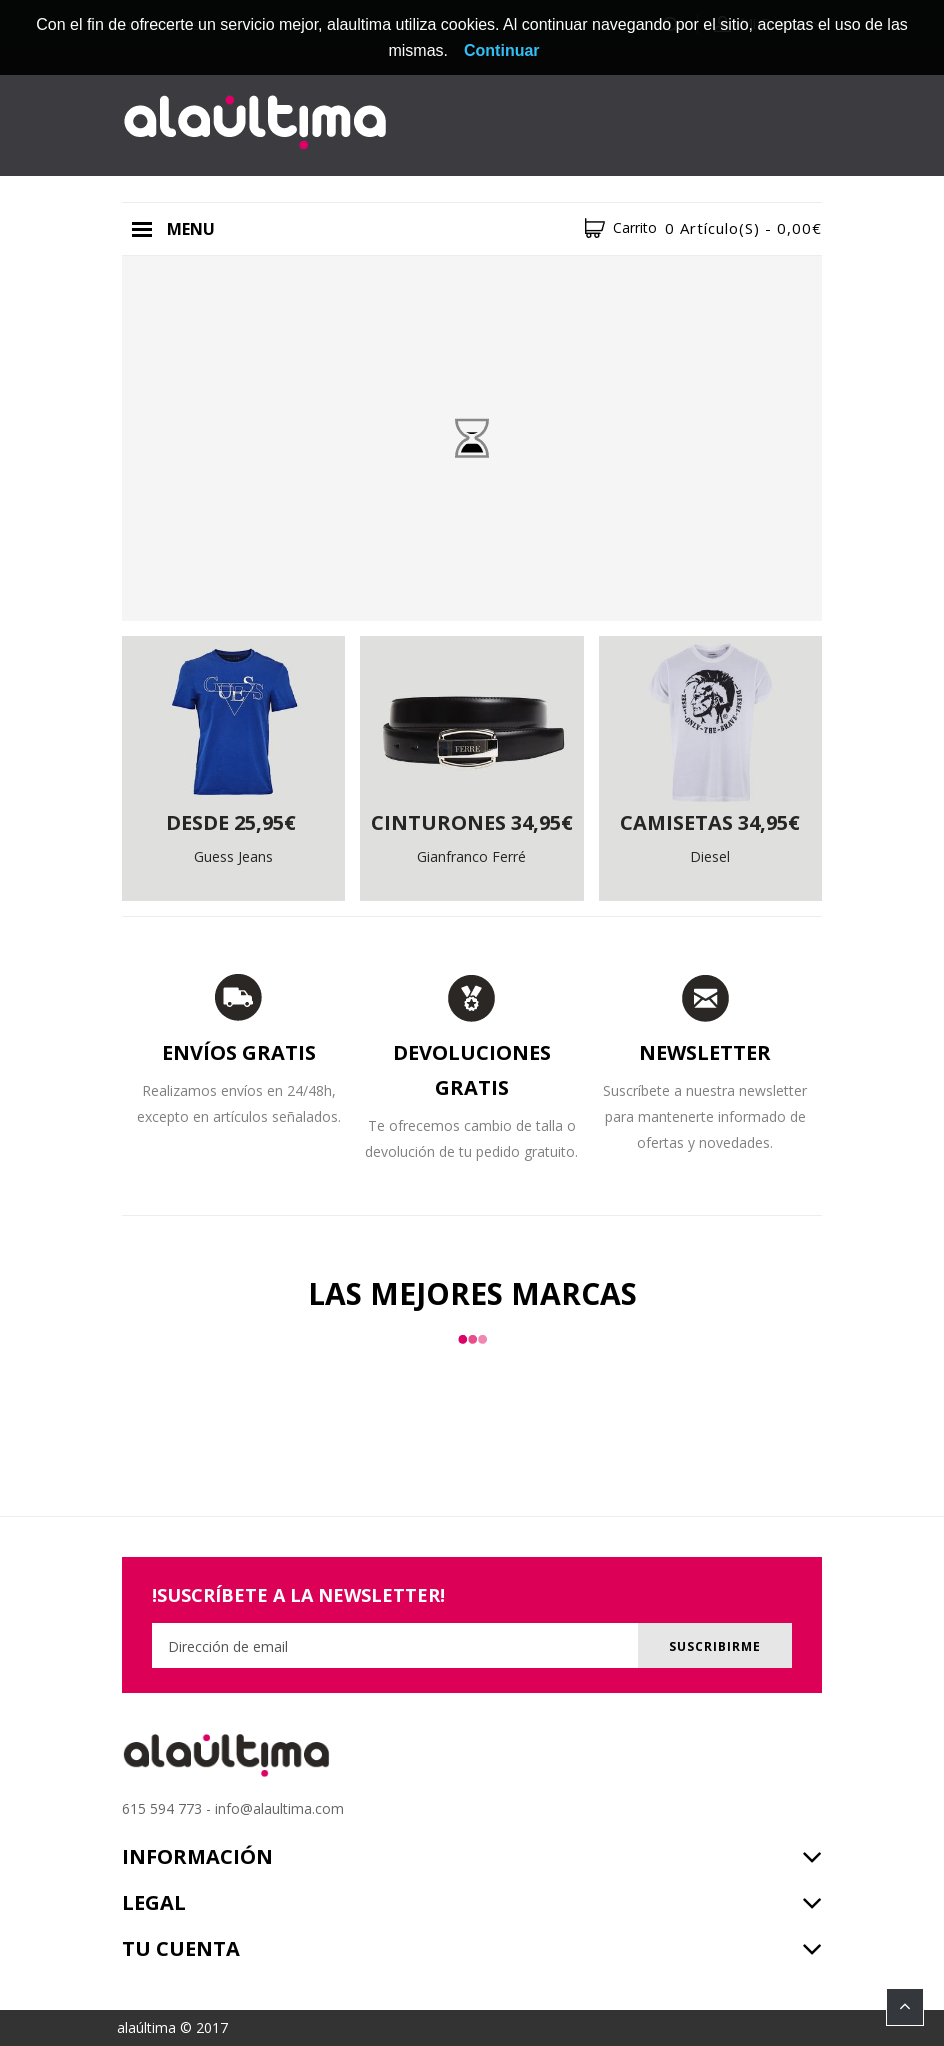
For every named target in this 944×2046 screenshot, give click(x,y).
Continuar (502, 50)
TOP (905, 2007)
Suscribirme (715, 1646)
